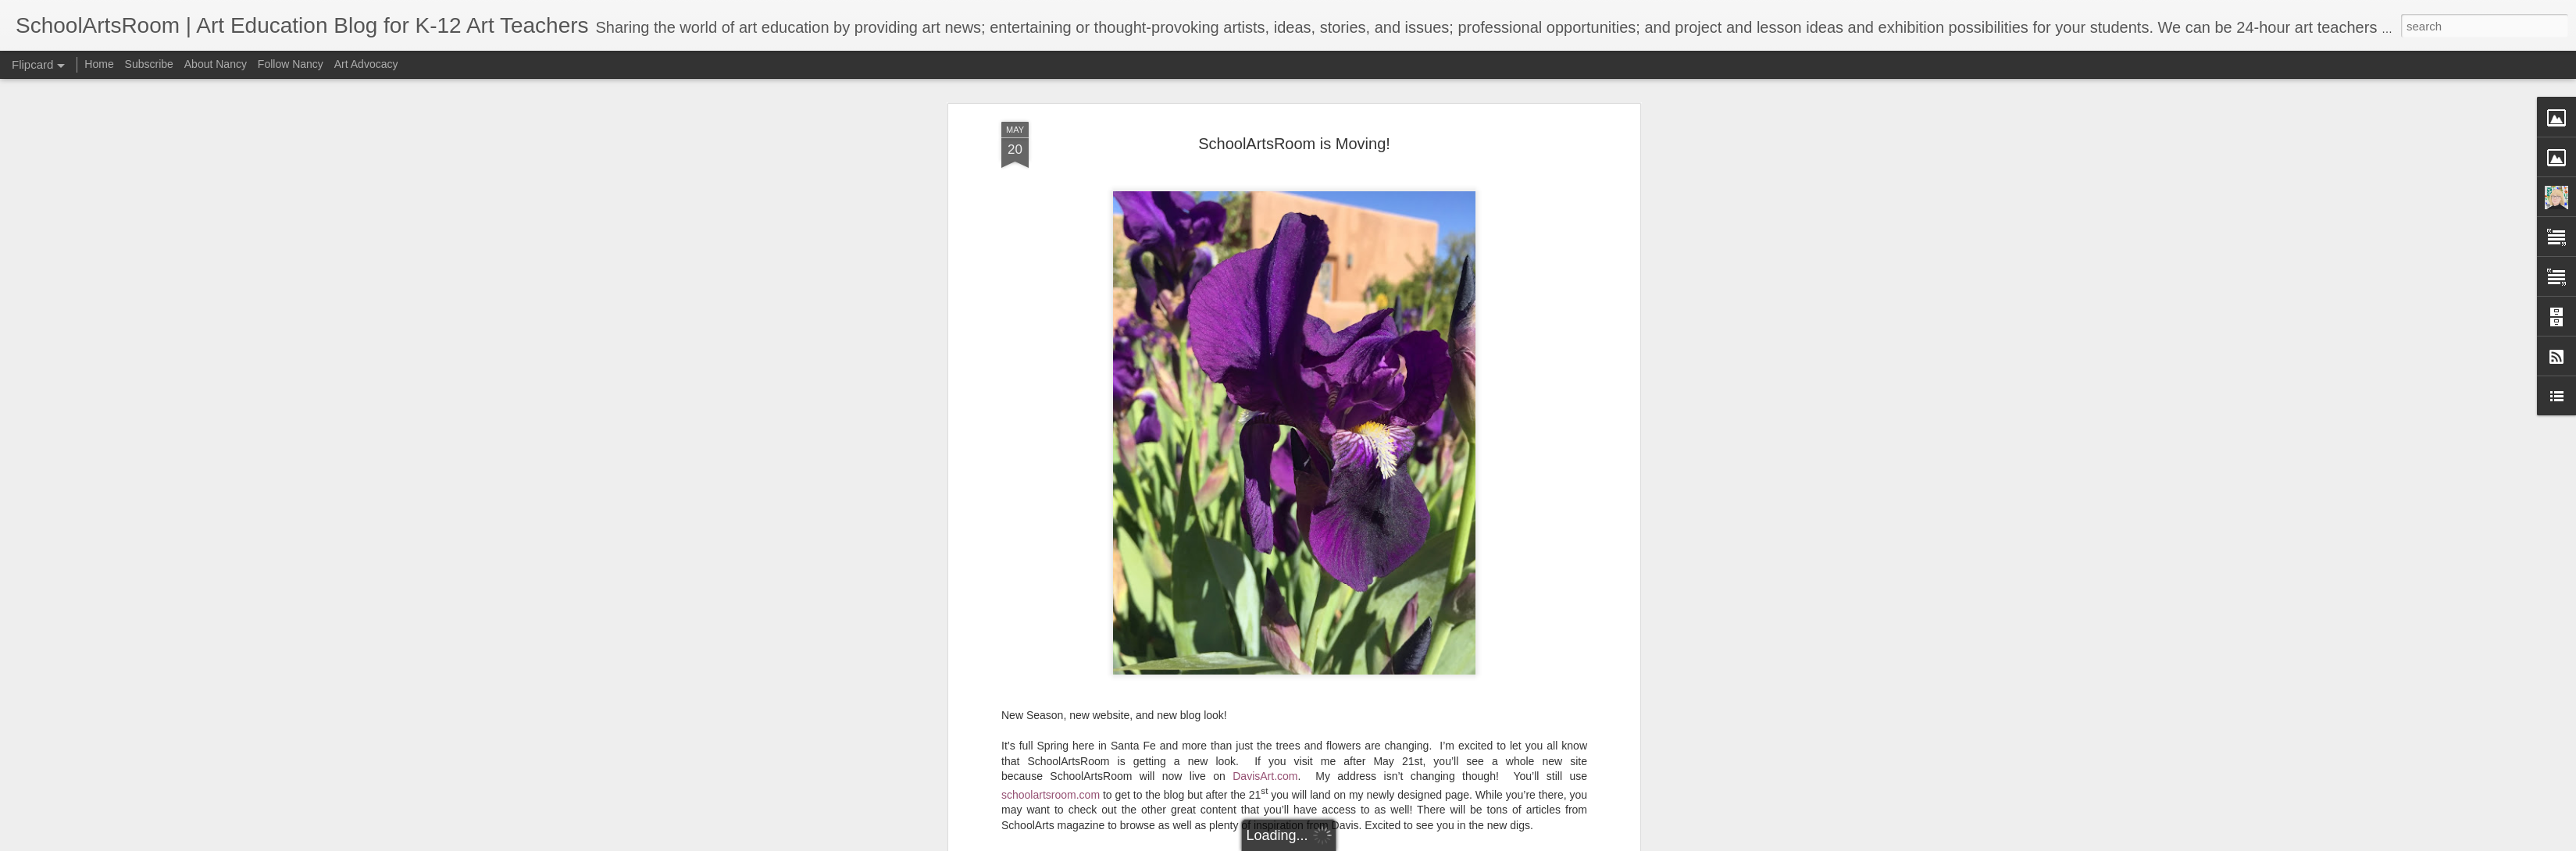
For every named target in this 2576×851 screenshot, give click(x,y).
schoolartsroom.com (1050, 788)
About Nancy (215, 64)
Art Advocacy (366, 64)
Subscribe (149, 64)
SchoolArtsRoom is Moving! (1294, 137)
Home (98, 64)
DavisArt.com (1265, 770)
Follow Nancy (290, 64)
